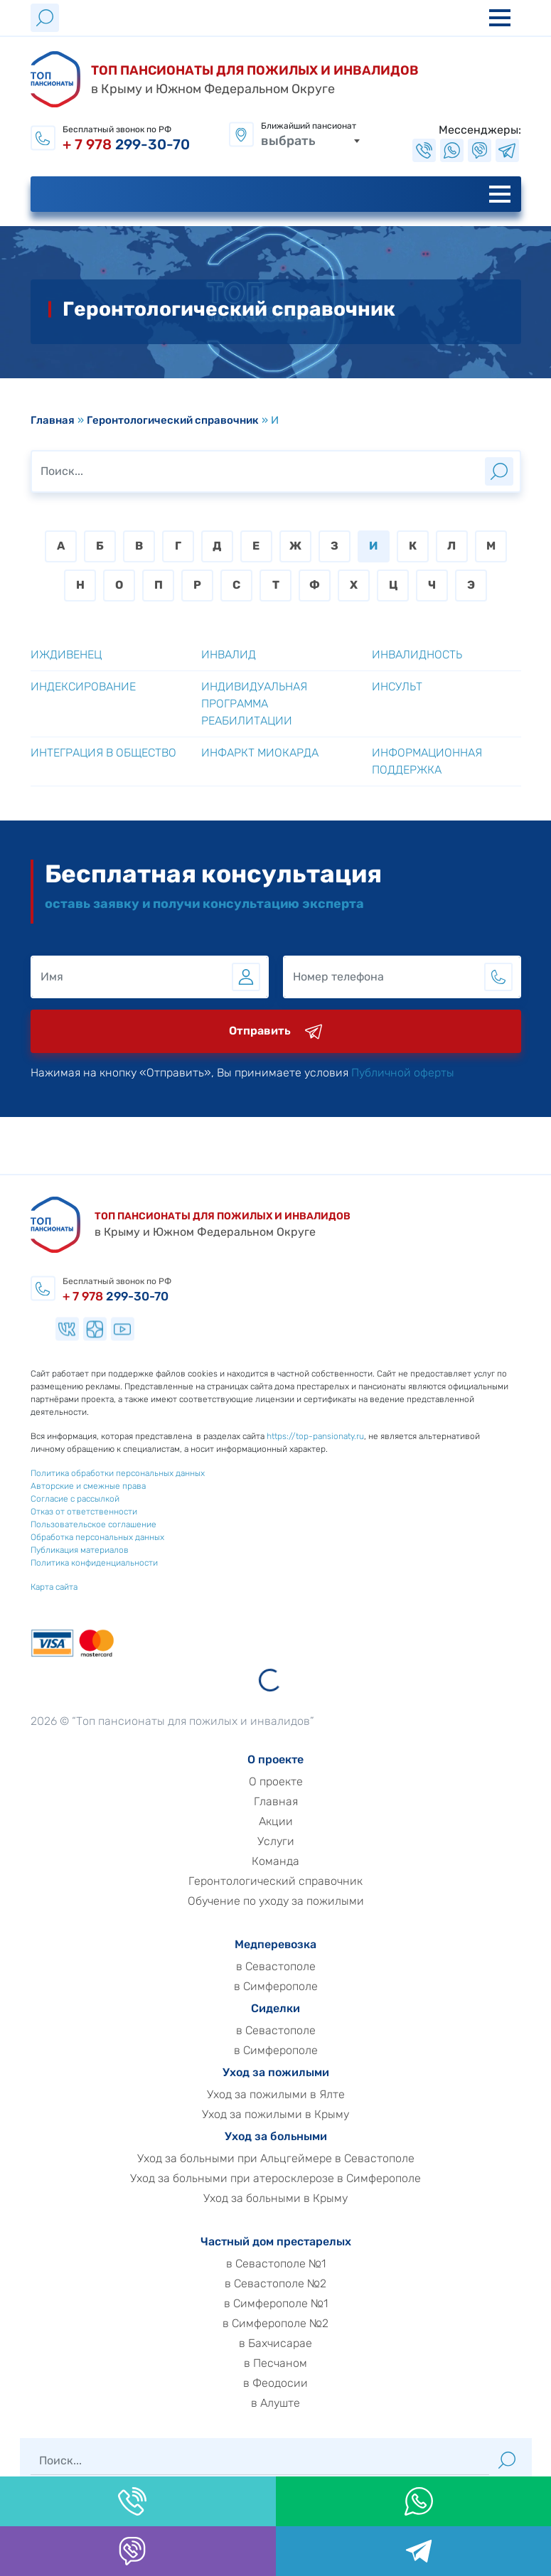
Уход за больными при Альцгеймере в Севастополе (299, 2158)
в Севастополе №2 (299, 2283)
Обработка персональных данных (73, 1537)
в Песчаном (299, 2363)
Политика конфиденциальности (70, 1563)
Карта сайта (29, 1587)
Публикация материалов (55, 1550)
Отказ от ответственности (59, 1512)
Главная (53, 420)
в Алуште (298, 2403)
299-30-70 (126, 144)
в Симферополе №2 (299, 2323)
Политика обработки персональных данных (93, 1473)
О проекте (299, 1781)
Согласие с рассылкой (50, 1499)
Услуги (299, 1841)
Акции (299, 1821)
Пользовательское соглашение (69, 1524)
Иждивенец (66, 654)
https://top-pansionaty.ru (291, 1436)
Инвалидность (417, 654)
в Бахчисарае (299, 2343)
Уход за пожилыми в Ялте (299, 2094)
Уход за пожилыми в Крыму (299, 2114)
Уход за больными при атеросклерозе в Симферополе (299, 2178)
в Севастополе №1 (299, 2263)
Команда (299, 1861)
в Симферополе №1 (299, 2303)
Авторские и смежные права (64, 1486)
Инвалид (228, 654)
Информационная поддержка (427, 761)
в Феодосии (299, 2383)
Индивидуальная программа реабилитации (254, 703)
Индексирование (83, 686)
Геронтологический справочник (173, 420)
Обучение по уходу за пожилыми (299, 1901)
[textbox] (310, 140)
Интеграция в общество (103, 752)
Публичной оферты (426, 1072)
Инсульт (397, 686)
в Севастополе (299, 1966)
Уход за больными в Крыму (299, 2198)
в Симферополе (299, 1986)
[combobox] (310, 140)
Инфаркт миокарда (260, 752)
